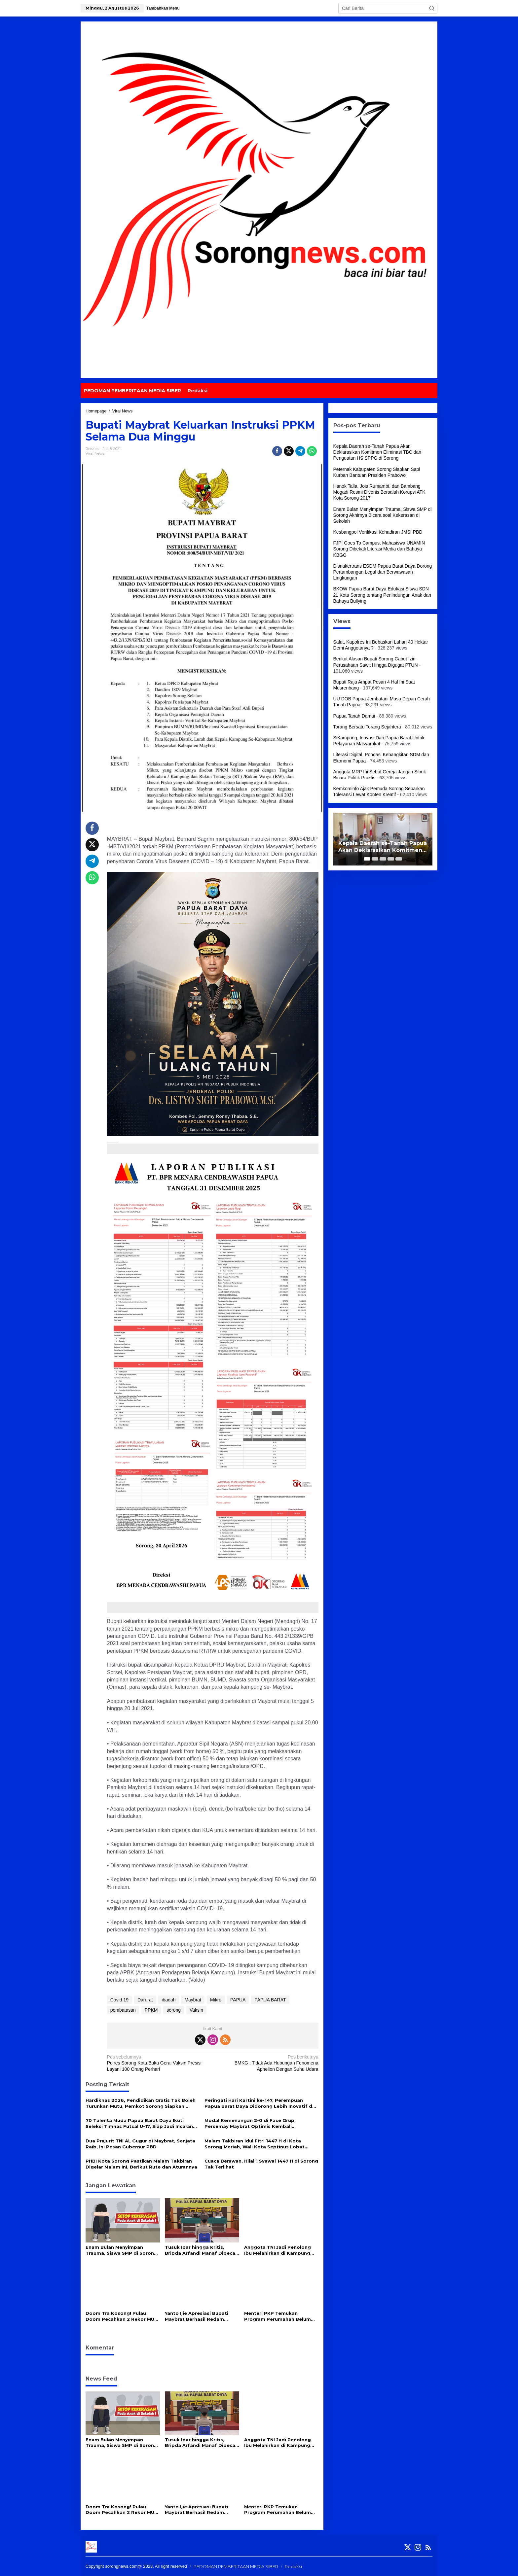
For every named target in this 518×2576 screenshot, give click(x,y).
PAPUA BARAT (270, 1999)
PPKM (151, 2010)
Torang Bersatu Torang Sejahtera (367, 726)
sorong (173, 2010)
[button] (431, 8)
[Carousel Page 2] (375, 859)
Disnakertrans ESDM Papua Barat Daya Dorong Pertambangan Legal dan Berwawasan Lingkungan (382, 572)
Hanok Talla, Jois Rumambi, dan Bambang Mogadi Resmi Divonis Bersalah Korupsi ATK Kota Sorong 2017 (379, 492)
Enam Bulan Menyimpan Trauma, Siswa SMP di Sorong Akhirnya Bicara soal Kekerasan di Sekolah (121, 2250)
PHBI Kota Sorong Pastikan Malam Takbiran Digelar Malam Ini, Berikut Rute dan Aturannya (141, 2164)
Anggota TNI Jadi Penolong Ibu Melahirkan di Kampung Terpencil (277, 2250)
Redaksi (293, 2566)
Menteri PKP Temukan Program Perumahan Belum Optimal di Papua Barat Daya (279, 2316)
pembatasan (123, 2010)
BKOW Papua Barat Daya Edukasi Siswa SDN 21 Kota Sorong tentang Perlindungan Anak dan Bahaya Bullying (382, 594)
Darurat (145, 1999)
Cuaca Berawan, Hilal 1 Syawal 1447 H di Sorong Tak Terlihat (261, 2164)
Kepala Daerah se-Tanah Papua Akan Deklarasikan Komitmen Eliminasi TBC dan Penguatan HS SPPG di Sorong (377, 452)
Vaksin (196, 2010)
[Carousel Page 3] (383, 859)
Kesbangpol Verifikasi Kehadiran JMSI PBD (378, 532)
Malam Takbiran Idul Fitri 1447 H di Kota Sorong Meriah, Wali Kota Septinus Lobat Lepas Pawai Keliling (254, 2144)
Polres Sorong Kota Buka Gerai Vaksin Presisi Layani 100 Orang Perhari (157, 2062)
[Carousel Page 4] (391, 859)
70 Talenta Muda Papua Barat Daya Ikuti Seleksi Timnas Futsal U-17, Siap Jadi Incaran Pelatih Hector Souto (139, 2123)
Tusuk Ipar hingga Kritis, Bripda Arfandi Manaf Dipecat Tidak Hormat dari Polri (201, 2250)
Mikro (215, 1999)
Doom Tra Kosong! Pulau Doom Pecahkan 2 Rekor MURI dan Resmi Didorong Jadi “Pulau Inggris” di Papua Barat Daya (122, 2316)
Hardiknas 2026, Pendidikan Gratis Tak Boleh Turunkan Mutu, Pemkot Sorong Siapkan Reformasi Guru (141, 2103)
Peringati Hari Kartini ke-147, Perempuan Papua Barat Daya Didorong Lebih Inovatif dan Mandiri (261, 2103)
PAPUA (237, 1999)
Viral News (95, 453)
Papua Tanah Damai (354, 716)
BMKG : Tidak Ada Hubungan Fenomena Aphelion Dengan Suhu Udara (267, 2062)
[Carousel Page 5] (398, 859)
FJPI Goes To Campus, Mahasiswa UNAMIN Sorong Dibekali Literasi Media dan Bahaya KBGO (379, 548)
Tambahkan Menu (162, 8)
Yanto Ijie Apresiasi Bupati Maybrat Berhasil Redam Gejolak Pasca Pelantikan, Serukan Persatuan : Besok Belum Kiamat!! (197, 2316)
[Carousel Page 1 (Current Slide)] (367, 859)
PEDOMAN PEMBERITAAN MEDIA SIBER (236, 2566)
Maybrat (192, 1999)
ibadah (168, 1999)
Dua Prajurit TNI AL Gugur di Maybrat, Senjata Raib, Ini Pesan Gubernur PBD (140, 2143)
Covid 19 (119, 1999)
